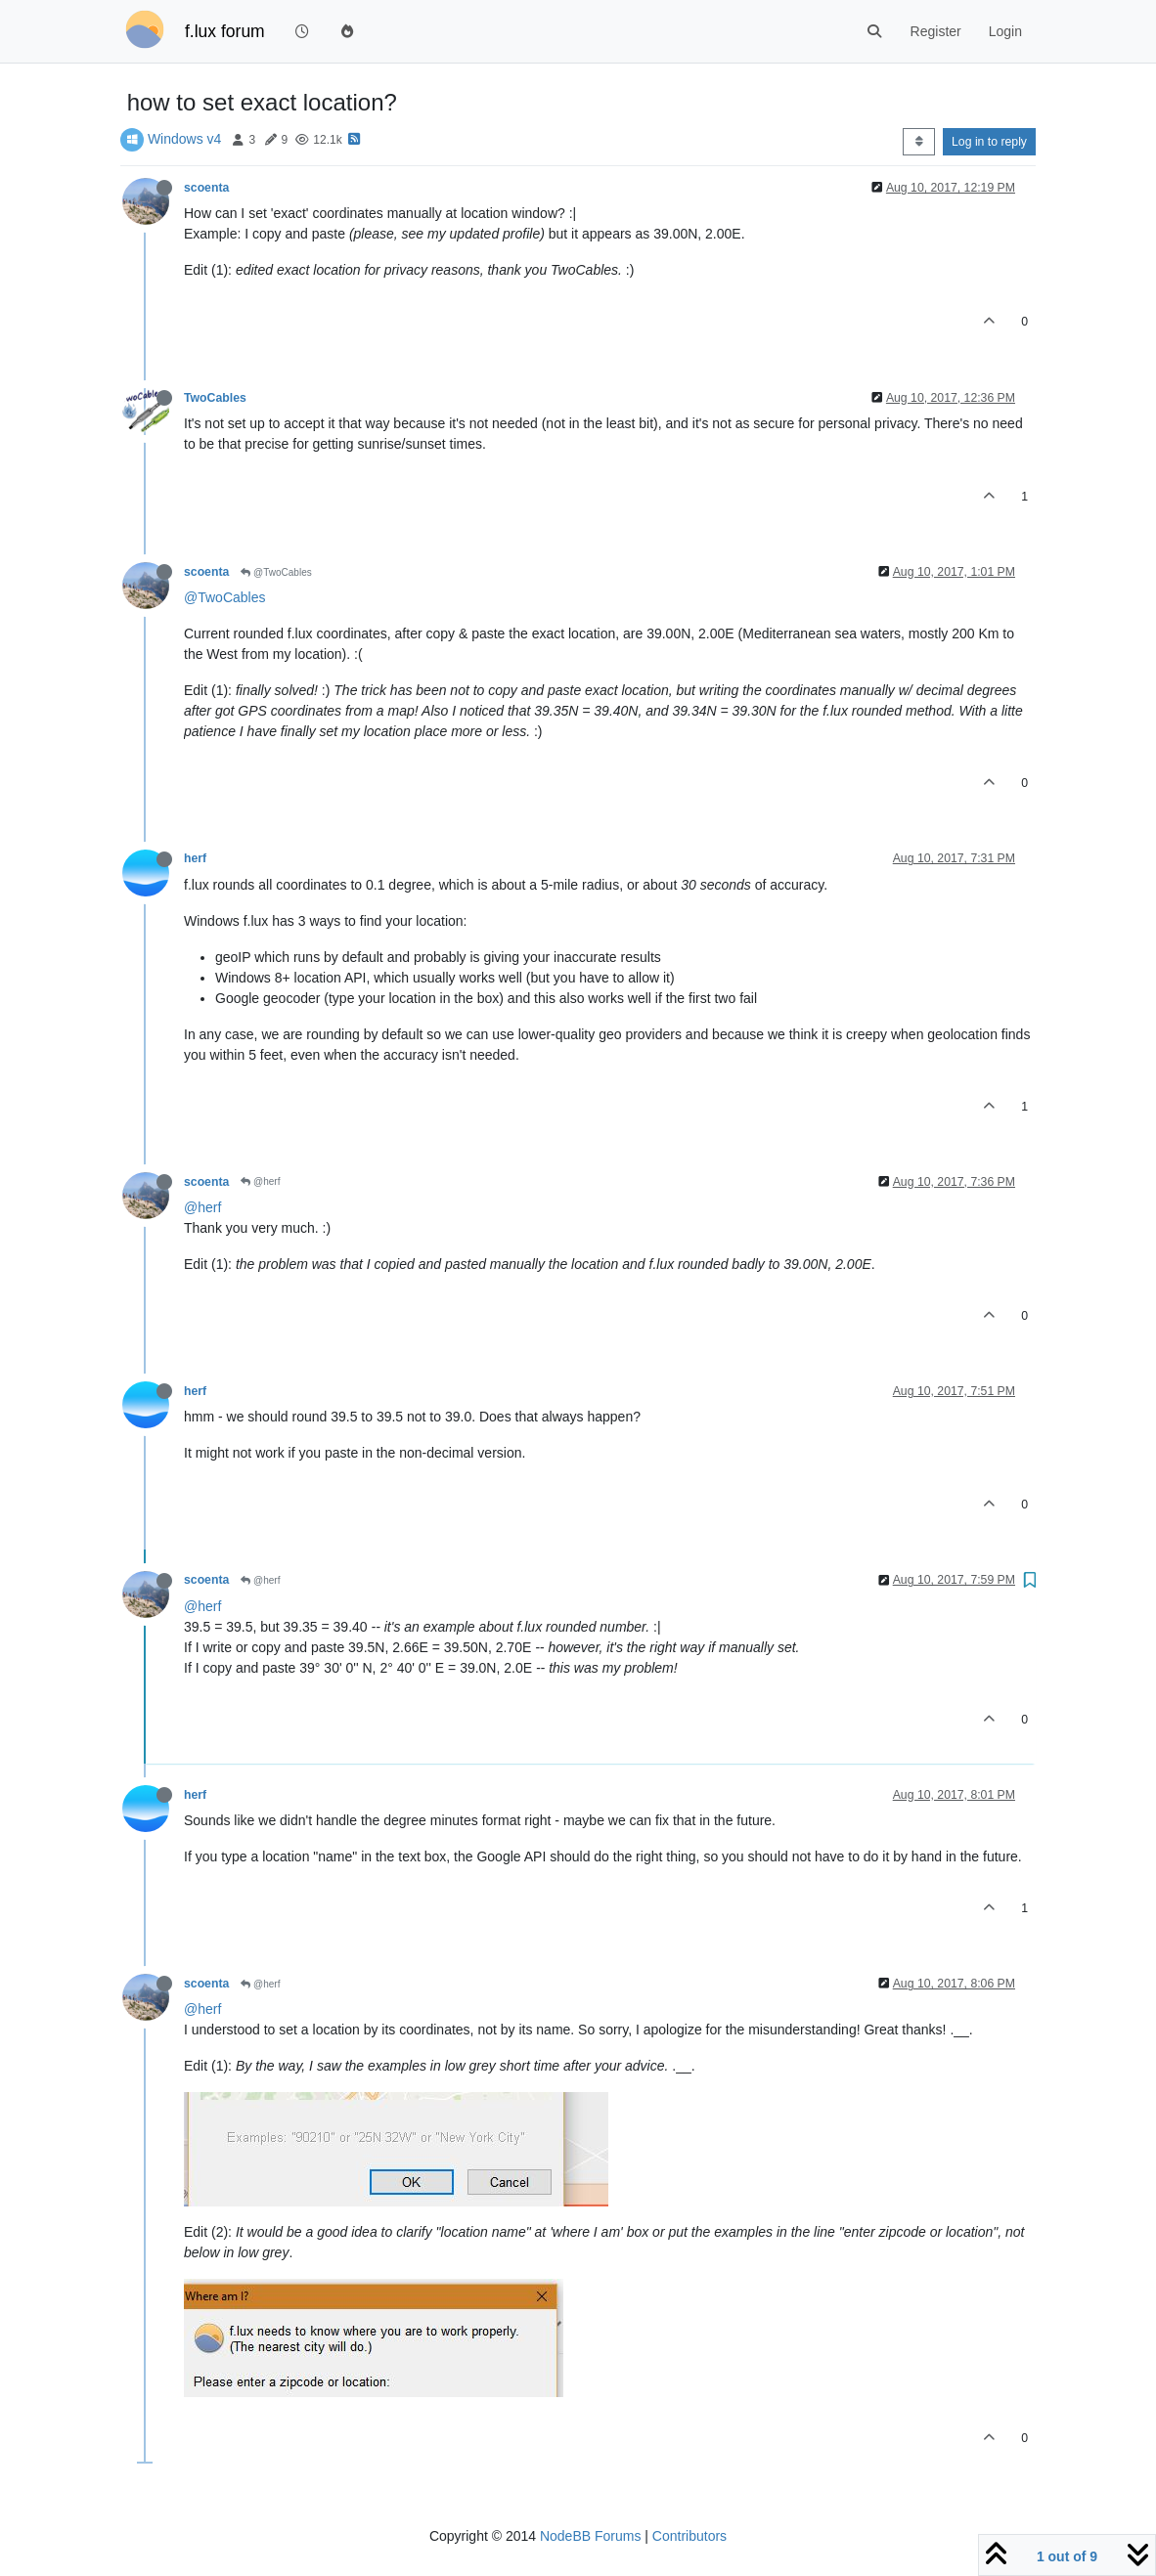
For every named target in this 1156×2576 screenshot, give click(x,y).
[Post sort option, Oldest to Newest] (919, 141)
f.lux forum (225, 31)
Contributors (689, 2536)
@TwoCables (276, 572)
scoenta (206, 188)
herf (195, 858)
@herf (260, 1181)
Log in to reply (989, 142)
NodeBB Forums (590, 2536)
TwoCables (215, 398)
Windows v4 (184, 139)
